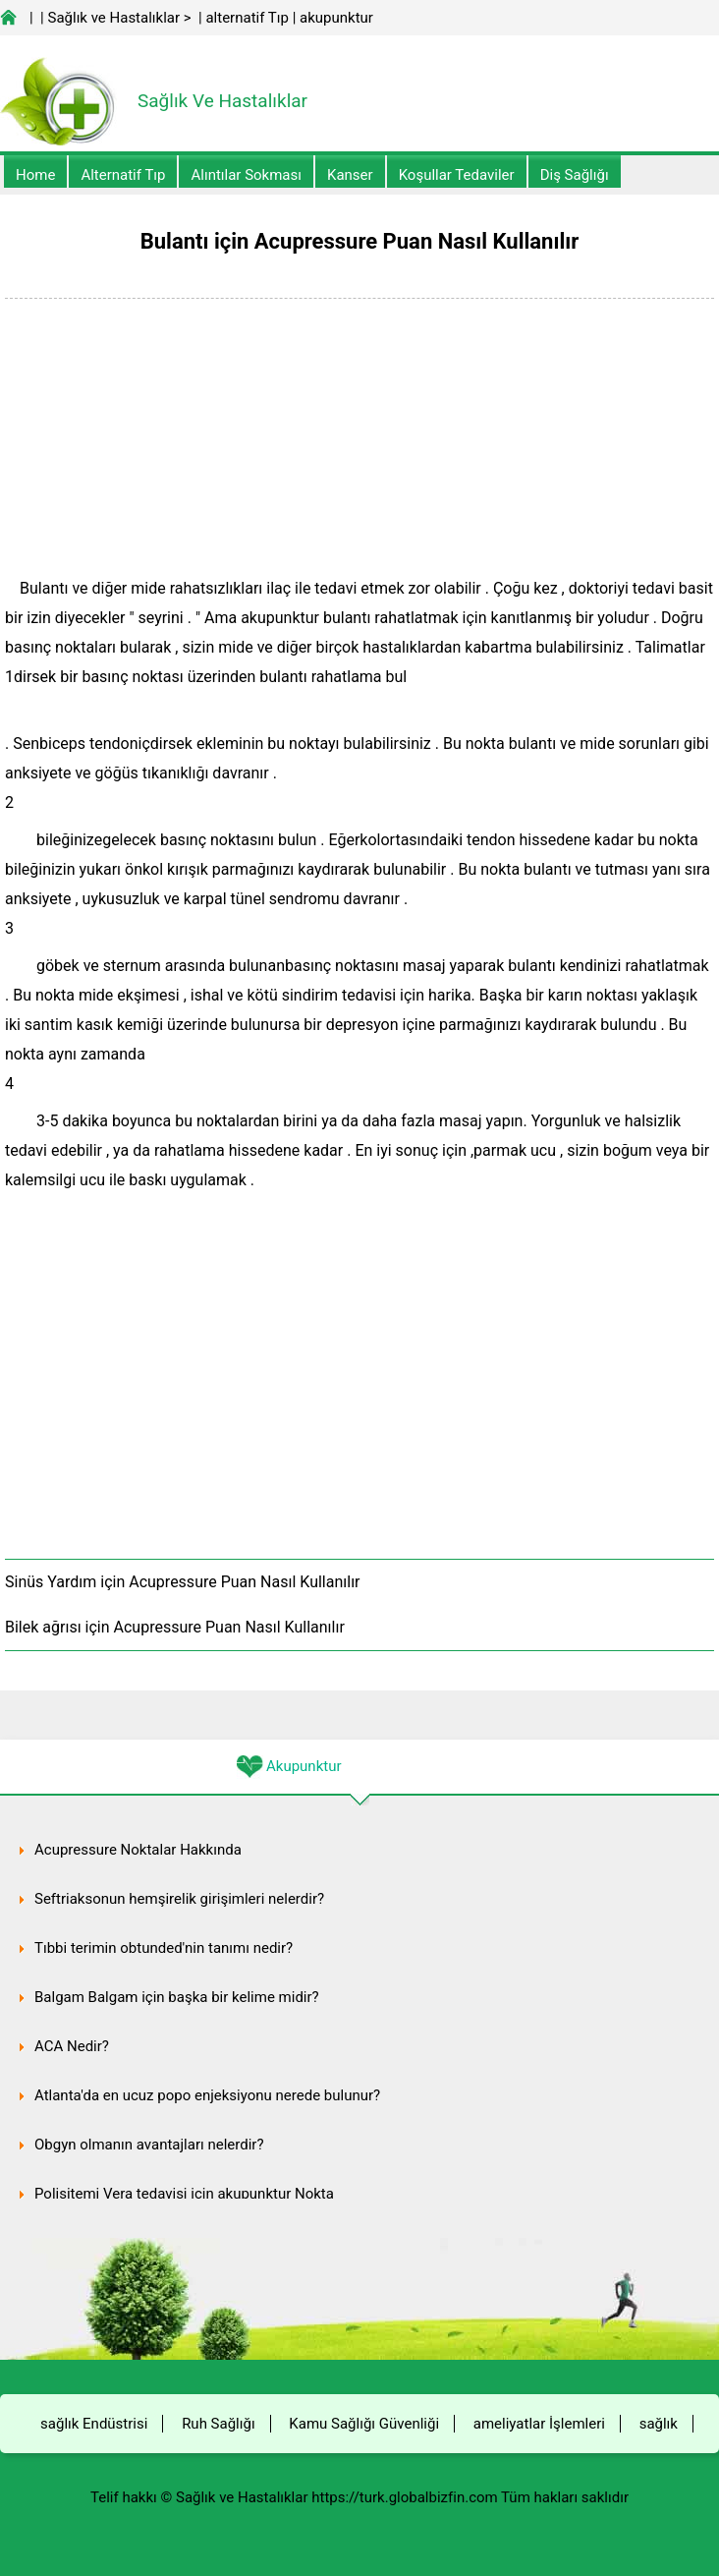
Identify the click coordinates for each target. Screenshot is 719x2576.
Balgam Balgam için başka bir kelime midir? (176, 1997)
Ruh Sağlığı (218, 2424)
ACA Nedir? (71, 2046)
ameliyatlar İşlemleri (539, 2424)
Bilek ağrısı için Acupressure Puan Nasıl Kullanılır (175, 1627)
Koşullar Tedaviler (457, 175)
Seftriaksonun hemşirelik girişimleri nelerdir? (179, 1899)
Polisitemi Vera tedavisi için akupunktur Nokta (184, 2194)
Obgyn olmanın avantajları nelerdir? (148, 2144)
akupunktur (336, 18)
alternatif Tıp (246, 18)
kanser (350, 175)
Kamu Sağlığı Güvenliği (364, 2424)
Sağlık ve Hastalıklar (114, 18)
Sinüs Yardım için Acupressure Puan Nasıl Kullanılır (182, 1582)
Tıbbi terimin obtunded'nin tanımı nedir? (163, 1948)
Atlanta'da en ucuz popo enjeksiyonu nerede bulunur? (207, 2095)
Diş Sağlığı (574, 175)
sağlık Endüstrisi (93, 2424)
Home (35, 175)
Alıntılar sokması (246, 175)
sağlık (658, 2424)
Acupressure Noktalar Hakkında (138, 1850)
